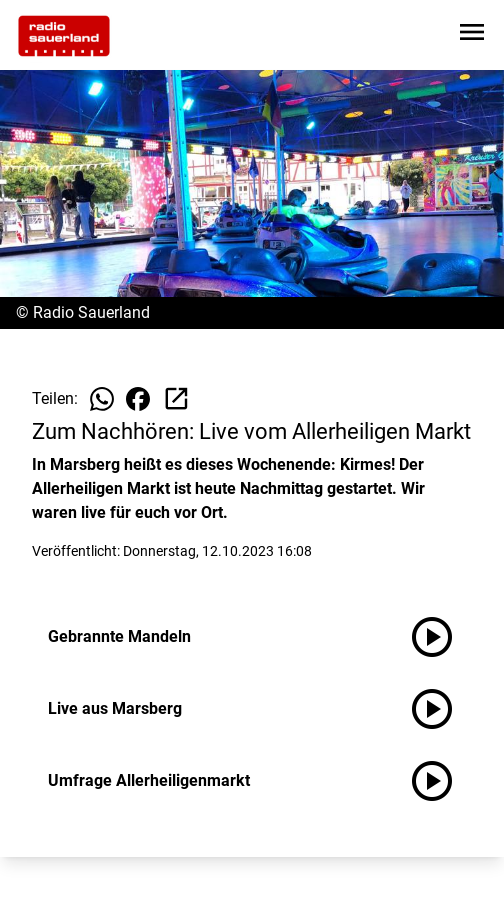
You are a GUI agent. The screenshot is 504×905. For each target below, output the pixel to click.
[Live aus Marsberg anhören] (440, 709)
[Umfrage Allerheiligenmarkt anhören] (440, 781)
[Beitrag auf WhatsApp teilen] (102, 399)
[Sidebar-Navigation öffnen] (472, 35)
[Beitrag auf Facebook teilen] (138, 399)
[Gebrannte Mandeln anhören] (440, 637)
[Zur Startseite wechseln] (64, 36)
